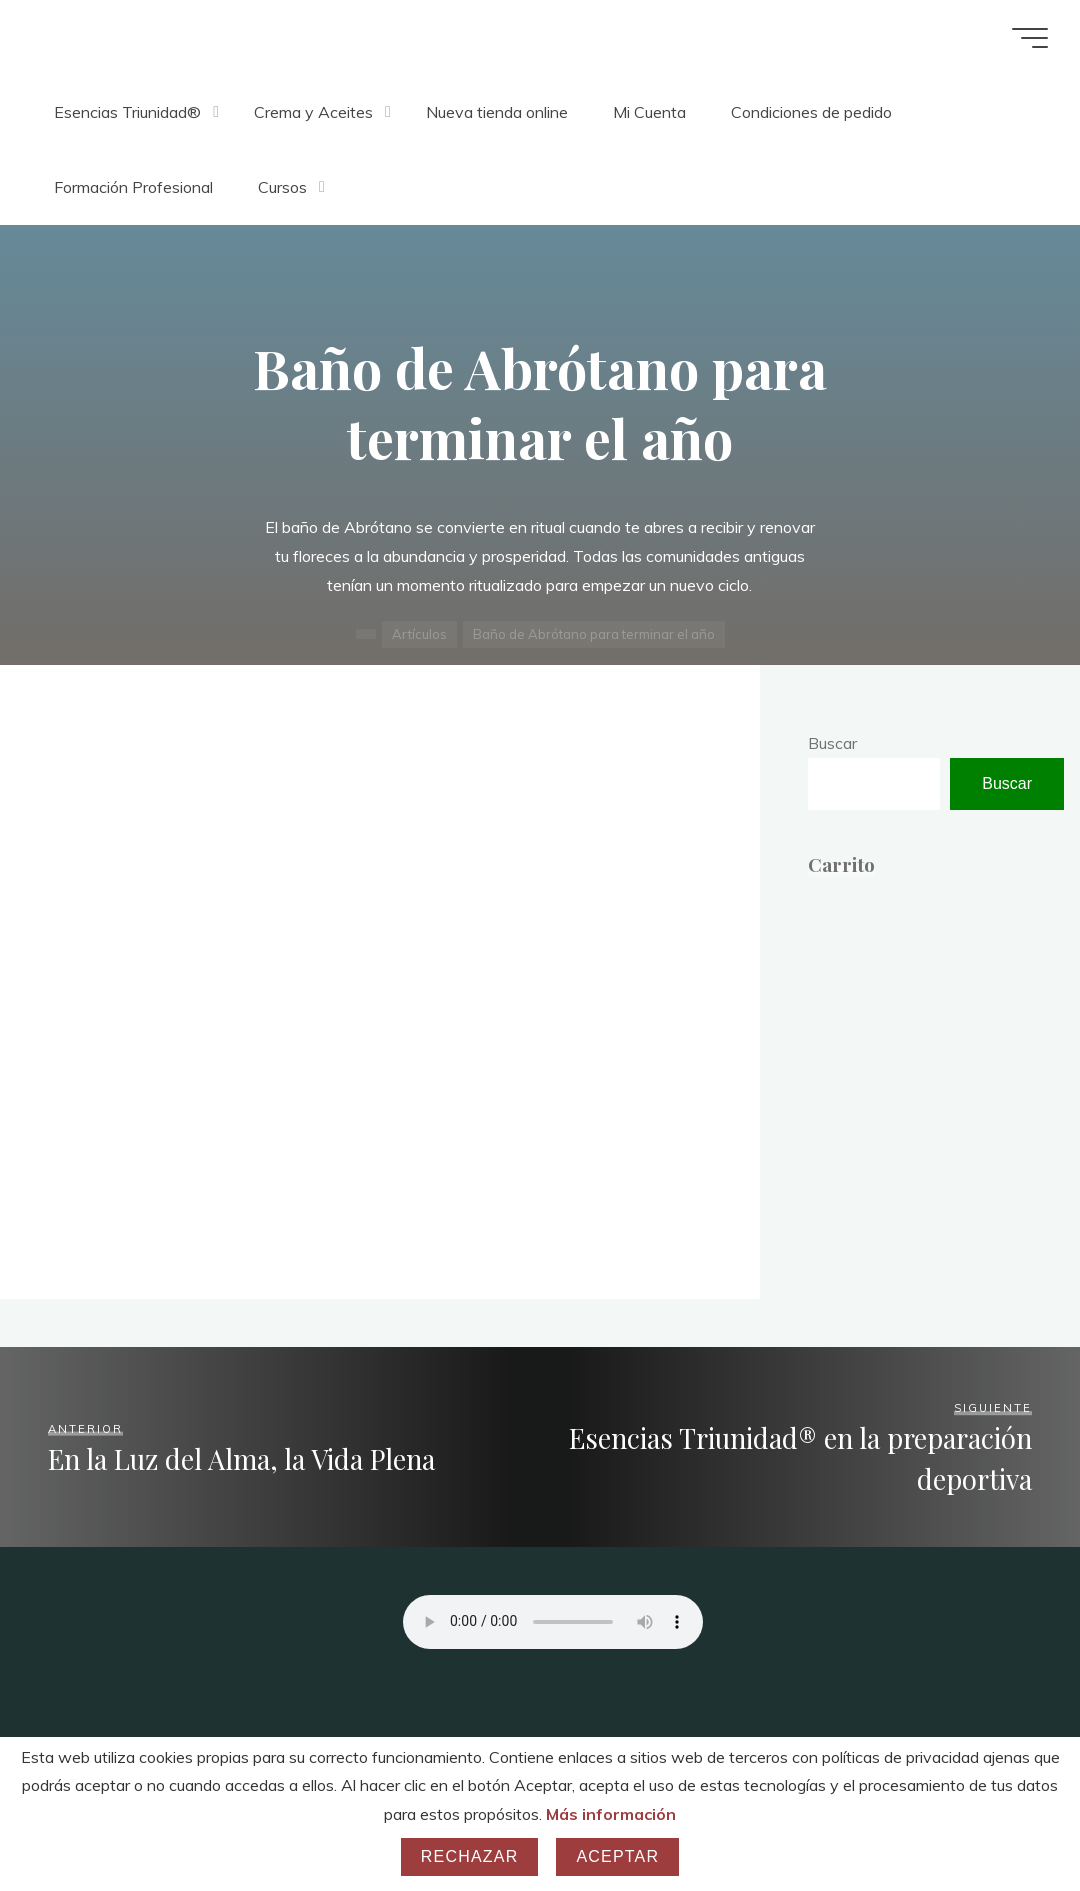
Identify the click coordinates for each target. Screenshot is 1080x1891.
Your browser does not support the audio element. (553, 1622)
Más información (611, 1814)
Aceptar (617, 1856)
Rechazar (470, 1856)
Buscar (832, 743)
